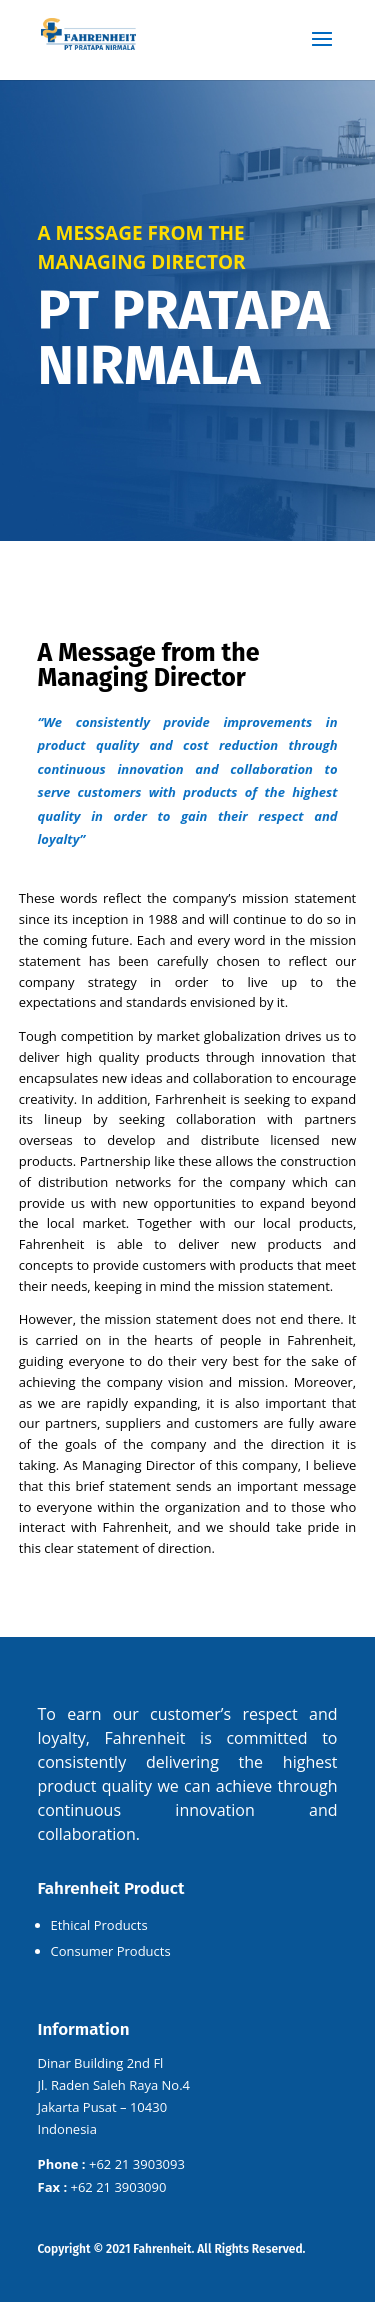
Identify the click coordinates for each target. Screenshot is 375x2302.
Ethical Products (99, 1925)
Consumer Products (111, 1951)
